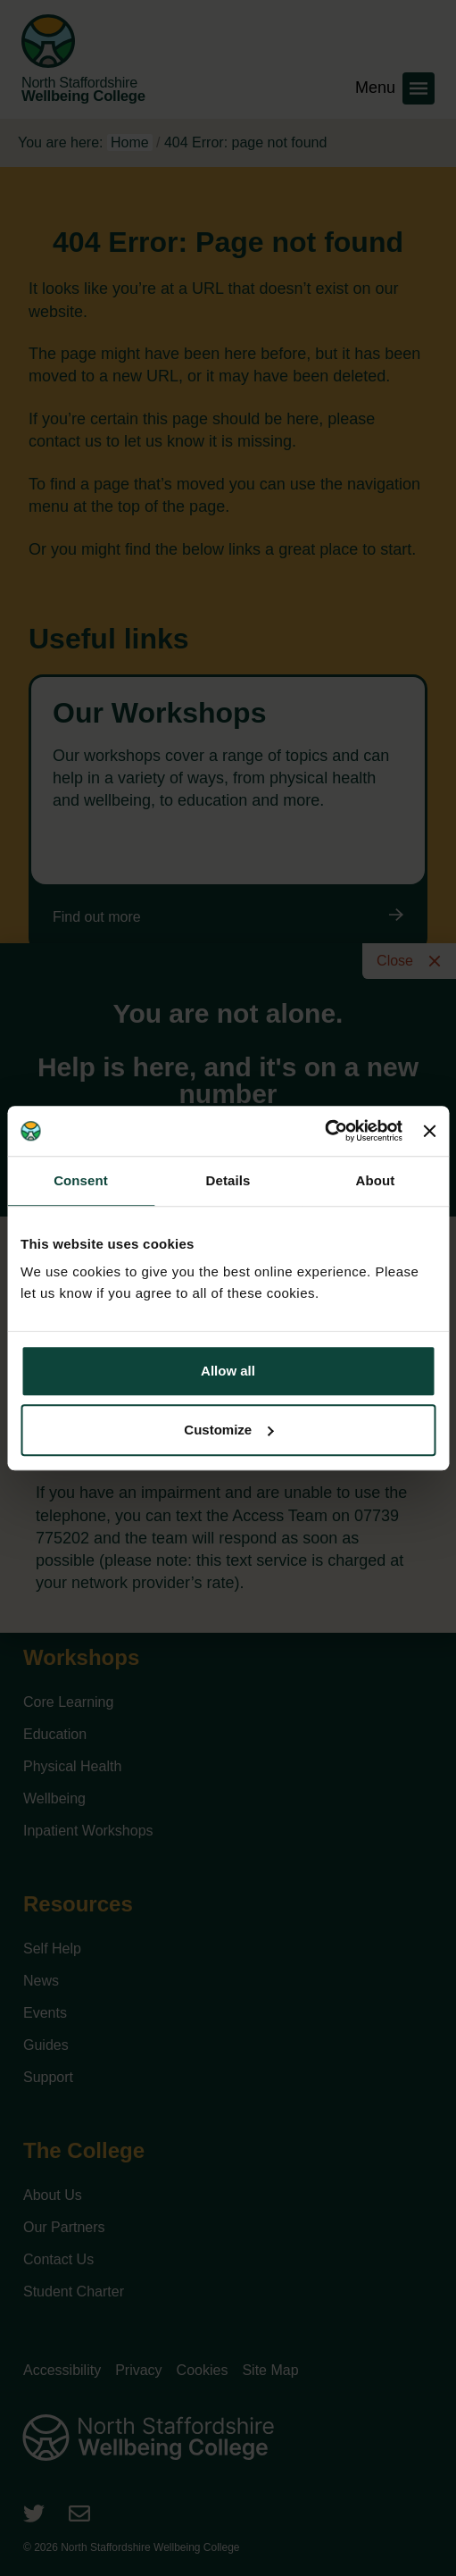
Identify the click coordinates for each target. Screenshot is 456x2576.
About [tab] (375, 1180)
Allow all (228, 1370)
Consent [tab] (81, 1180)
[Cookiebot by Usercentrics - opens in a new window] (324, 1130)
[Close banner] (429, 1131)
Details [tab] (228, 1180)
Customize (228, 1429)
